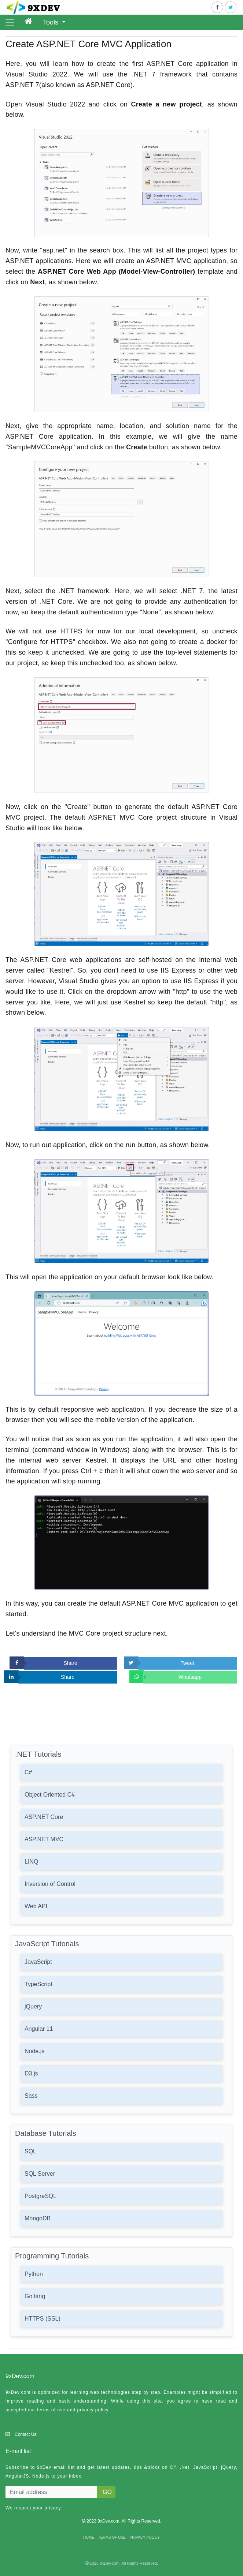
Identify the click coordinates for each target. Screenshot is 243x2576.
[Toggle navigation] (10, 22)
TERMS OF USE (112, 2537)
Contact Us (25, 2434)
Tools (51, 22)
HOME (88, 2537)
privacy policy (92, 2409)
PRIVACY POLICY (145, 2537)
